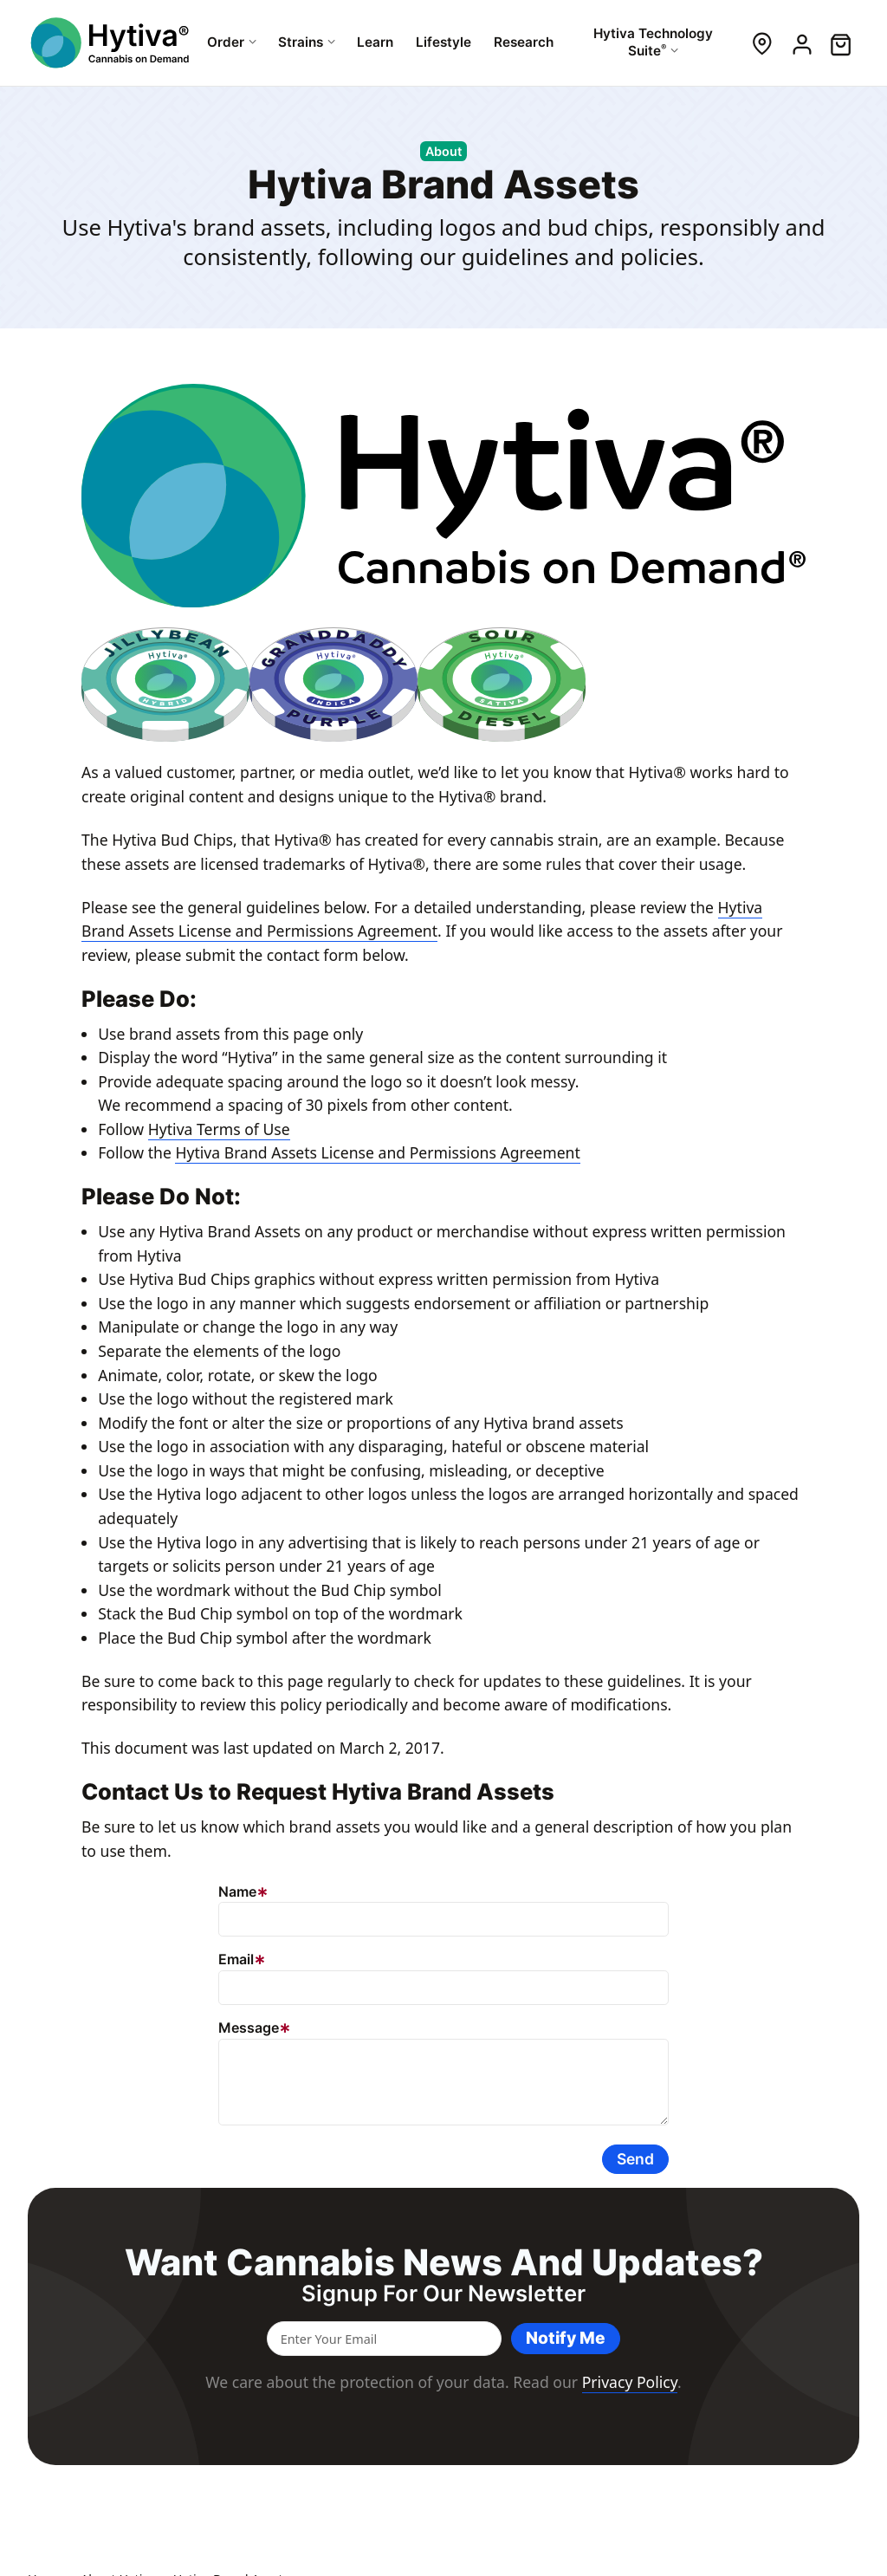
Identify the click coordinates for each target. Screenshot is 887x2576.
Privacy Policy (629, 2382)
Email (236, 1959)
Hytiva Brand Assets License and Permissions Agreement (377, 1152)
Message (248, 2027)
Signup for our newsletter (443, 2293)
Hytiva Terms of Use (219, 1129)
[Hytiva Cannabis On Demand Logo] (112, 43)
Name (237, 1891)
